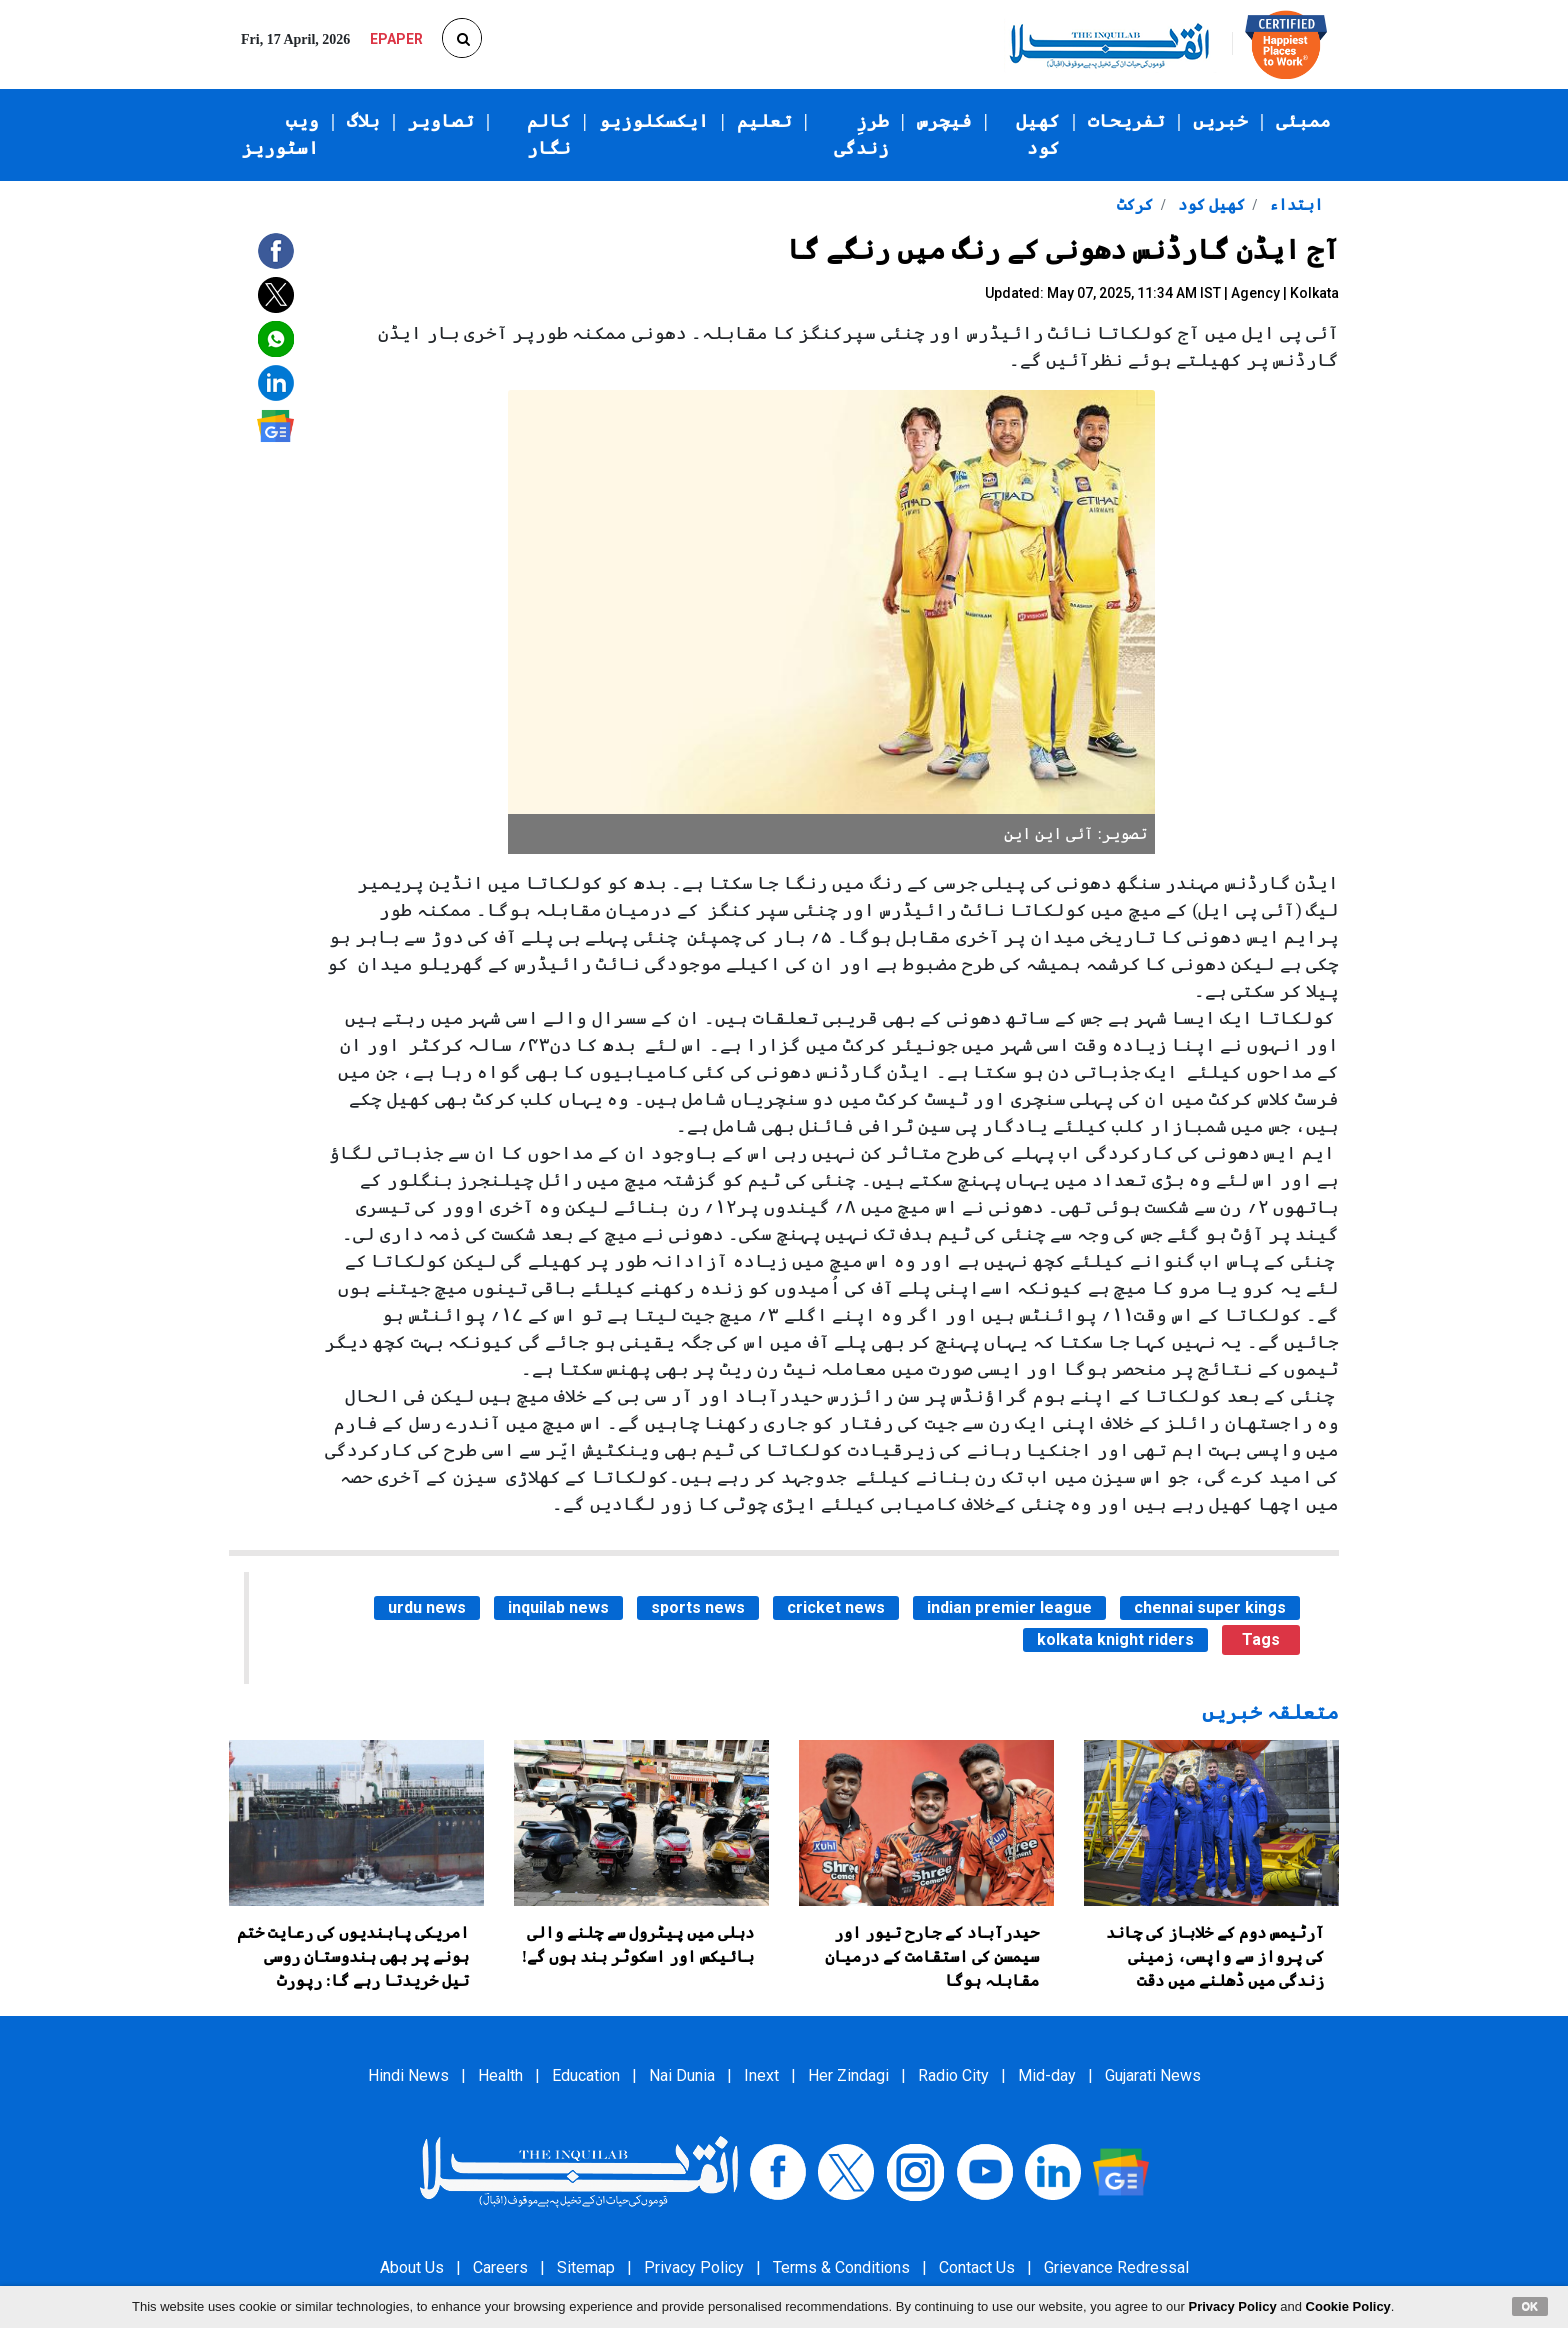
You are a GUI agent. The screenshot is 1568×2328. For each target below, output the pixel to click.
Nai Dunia (682, 2075)
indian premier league (1009, 1607)
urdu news (427, 1607)
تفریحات (1126, 121)
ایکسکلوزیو (654, 121)
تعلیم (764, 121)
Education (586, 2075)
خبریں (1220, 121)
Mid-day (1047, 2075)
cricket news (836, 1607)
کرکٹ (1135, 204)
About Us (412, 2267)
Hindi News (408, 2075)
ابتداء (1294, 204)
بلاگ (363, 121)
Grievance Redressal (1116, 2267)
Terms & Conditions (841, 2267)
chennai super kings (1210, 1607)
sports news (698, 1607)
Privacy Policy (694, 2267)
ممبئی (1303, 121)
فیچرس (944, 121)
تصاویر (441, 121)
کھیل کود (1038, 134)
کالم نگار (549, 134)
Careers (500, 2267)
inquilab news (558, 1607)
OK (1530, 2306)
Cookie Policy (1348, 2306)
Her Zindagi (848, 2075)
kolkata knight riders (1115, 1639)
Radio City (953, 2075)
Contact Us (977, 2267)
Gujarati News (1153, 2075)
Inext (761, 2075)
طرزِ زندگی (861, 134)
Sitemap (586, 2267)
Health (500, 2075)
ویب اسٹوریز (280, 134)
